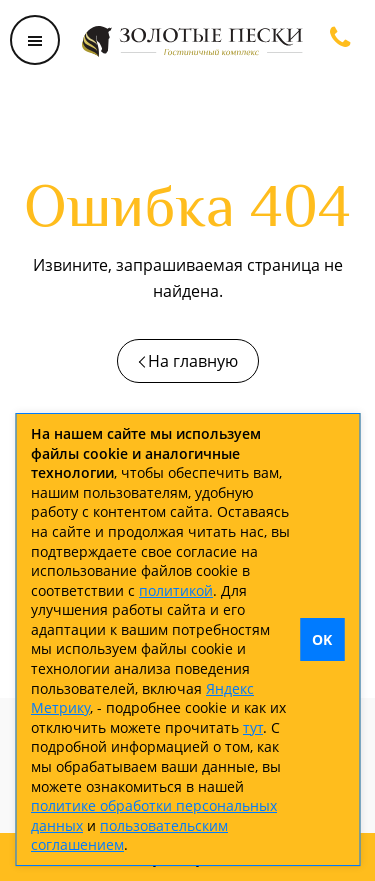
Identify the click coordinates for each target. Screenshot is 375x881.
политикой (176, 590)
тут (253, 727)
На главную (193, 361)
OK (322, 639)
